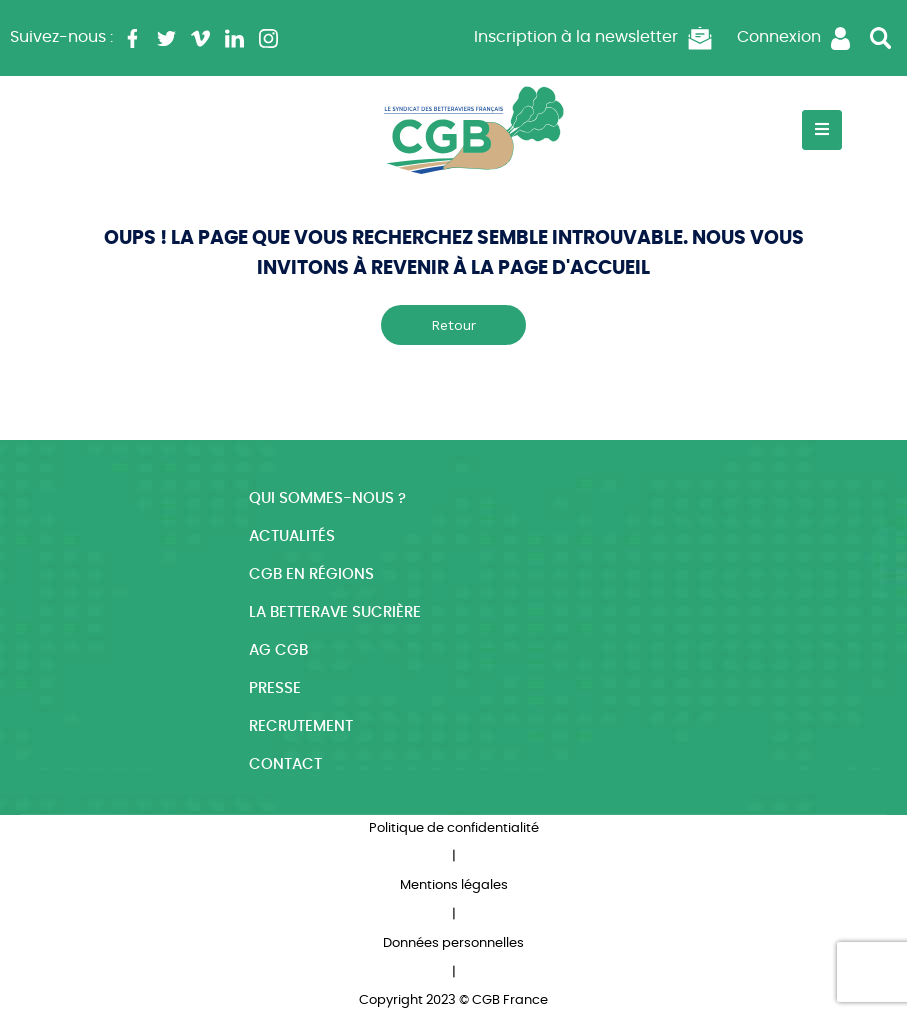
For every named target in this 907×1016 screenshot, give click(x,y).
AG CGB (278, 650)
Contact (285, 764)
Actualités (292, 536)
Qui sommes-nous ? (327, 498)
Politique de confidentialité (454, 828)
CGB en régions (311, 574)
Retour (453, 325)
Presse (275, 688)
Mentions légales (454, 885)
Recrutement (301, 726)
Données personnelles (453, 943)
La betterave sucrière (335, 612)
